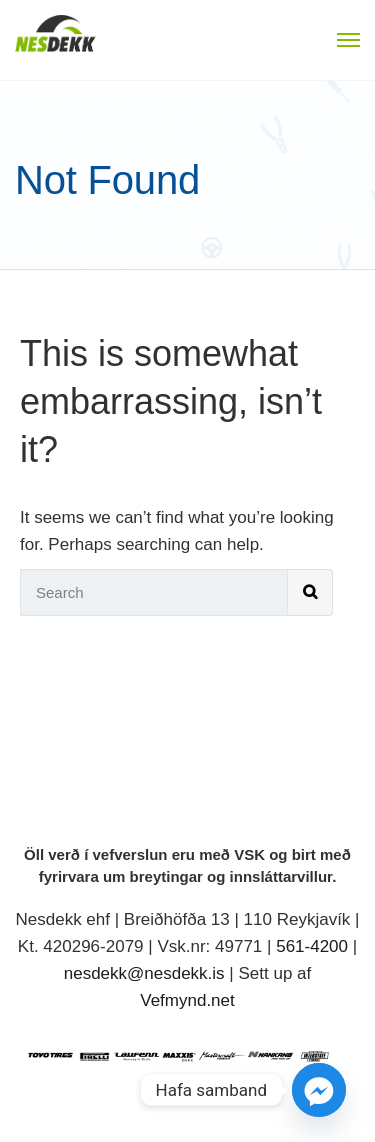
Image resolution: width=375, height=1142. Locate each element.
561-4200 (312, 946)
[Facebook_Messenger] (319, 1090)
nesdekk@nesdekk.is (144, 973)
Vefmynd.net (187, 1000)
